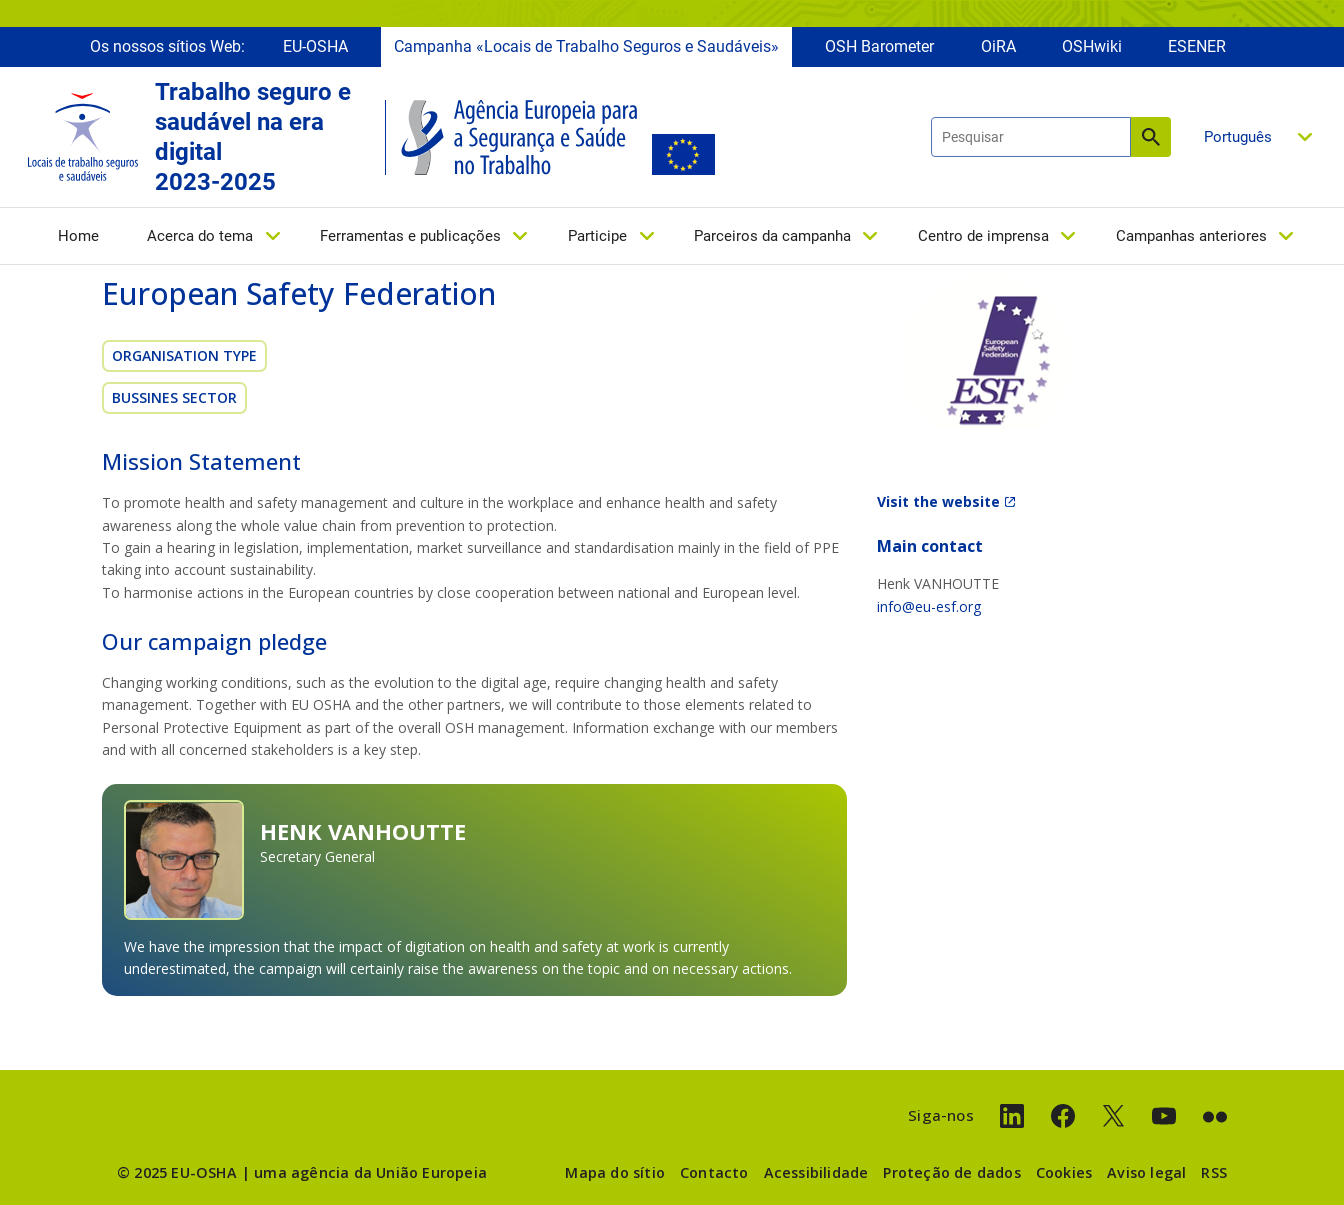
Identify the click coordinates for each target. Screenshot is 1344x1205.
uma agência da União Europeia (370, 1172)
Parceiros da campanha (772, 237)
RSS (1214, 1172)
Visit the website (938, 501)
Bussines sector (174, 397)
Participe (597, 237)
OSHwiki (1092, 47)
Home (78, 237)
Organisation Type (184, 355)
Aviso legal (1146, 1172)
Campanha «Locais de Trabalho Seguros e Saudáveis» (586, 47)
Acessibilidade (816, 1172)
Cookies (1064, 1172)
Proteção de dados (951, 1172)
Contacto (714, 1172)
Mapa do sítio (615, 1172)
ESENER (1197, 47)
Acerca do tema (200, 237)
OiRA (998, 47)
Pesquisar (1151, 138)
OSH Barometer (879, 47)
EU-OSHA (315, 47)
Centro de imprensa (983, 237)
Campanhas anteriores (1191, 237)
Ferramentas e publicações (410, 237)
